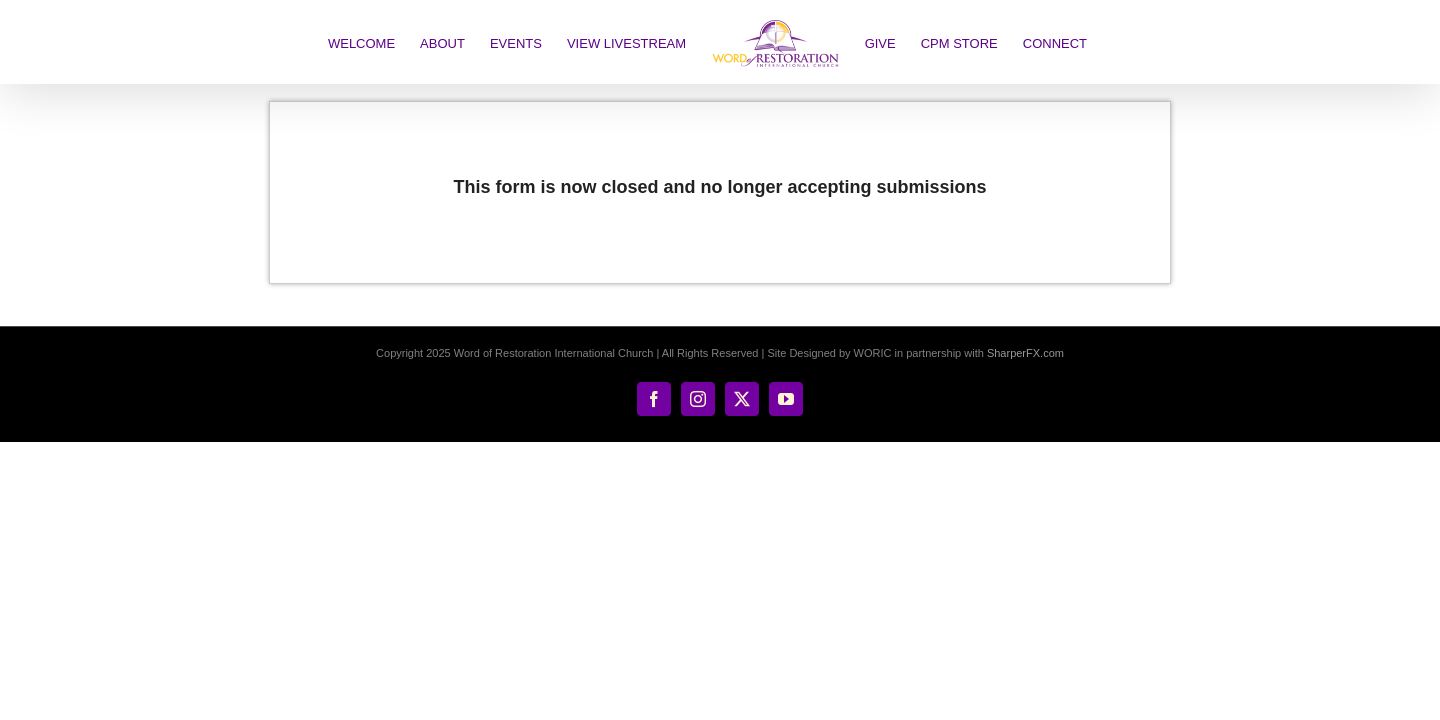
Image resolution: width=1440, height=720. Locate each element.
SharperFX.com (1025, 353)
